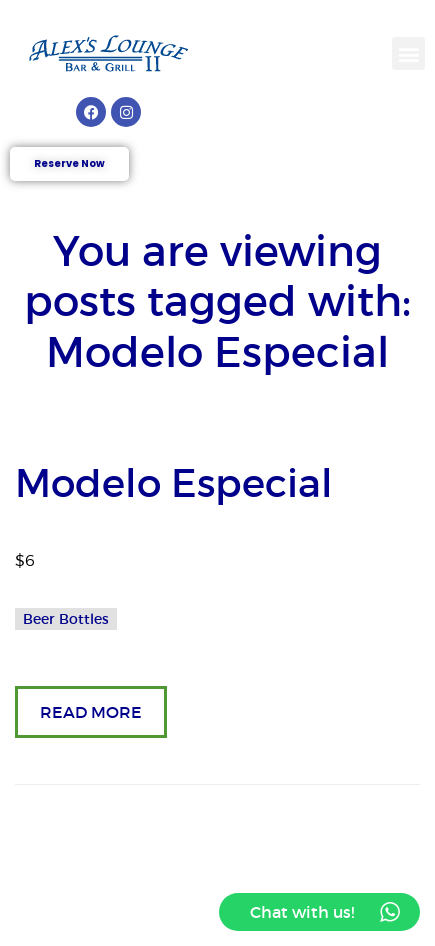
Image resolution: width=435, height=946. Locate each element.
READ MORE (91, 712)
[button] (408, 53)
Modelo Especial (174, 483)
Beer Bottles (66, 619)
